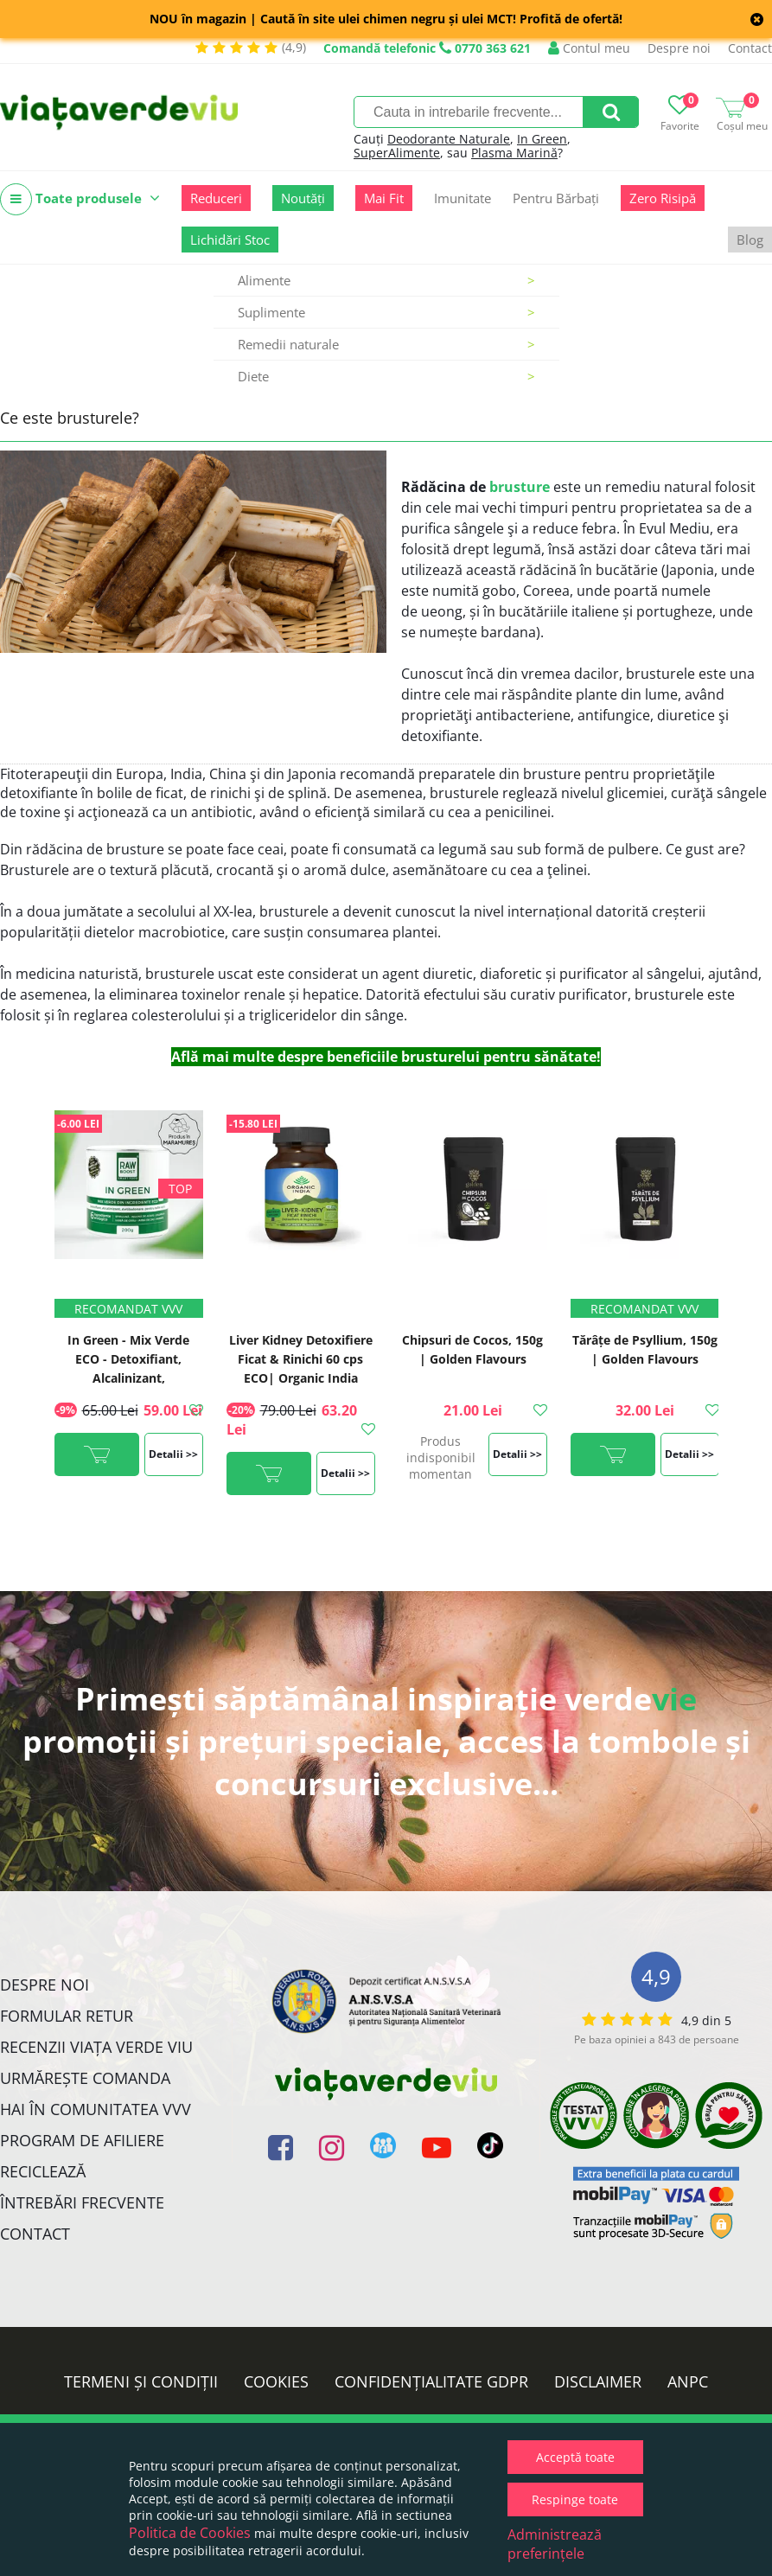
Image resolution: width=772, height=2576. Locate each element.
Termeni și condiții (141, 2381)
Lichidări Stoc (230, 239)
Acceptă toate (575, 2457)
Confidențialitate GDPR (431, 2381)
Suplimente (386, 312)
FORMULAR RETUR (66, 2015)
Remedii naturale (386, 344)
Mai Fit (384, 198)
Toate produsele (80, 199)
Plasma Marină (514, 152)
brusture (519, 486)
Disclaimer (597, 2381)
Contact (750, 48)
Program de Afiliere (82, 2140)
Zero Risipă (662, 198)
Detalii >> (173, 1454)
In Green (542, 139)
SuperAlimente (397, 152)
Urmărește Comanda (85, 2078)
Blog (750, 239)
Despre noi (679, 48)
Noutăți (303, 198)
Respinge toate (575, 2499)
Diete (386, 376)
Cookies (276, 2381)
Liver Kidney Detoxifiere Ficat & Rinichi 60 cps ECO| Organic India (301, 1359)
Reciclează (43, 2171)
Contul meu (589, 48)
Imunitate (462, 198)
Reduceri (216, 198)
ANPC (687, 2381)
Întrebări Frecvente (82, 2202)
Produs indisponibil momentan (440, 1457)
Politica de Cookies (190, 2532)
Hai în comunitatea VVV (95, 2109)
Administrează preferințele (554, 2544)
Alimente (386, 280)
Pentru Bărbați (556, 198)
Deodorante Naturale (448, 139)
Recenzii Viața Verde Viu (96, 2046)
